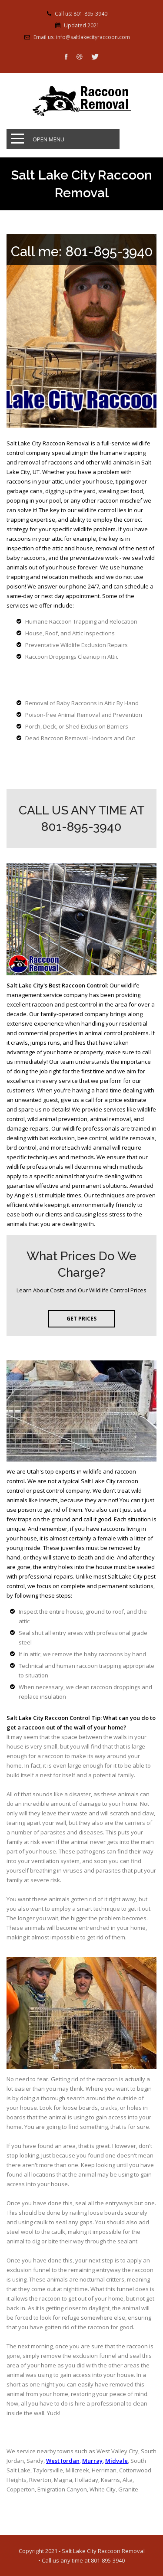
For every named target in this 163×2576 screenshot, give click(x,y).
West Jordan (63, 2461)
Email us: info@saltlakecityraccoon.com (81, 37)
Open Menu (48, 139)
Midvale (116, 2461)
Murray (92, 2461)
